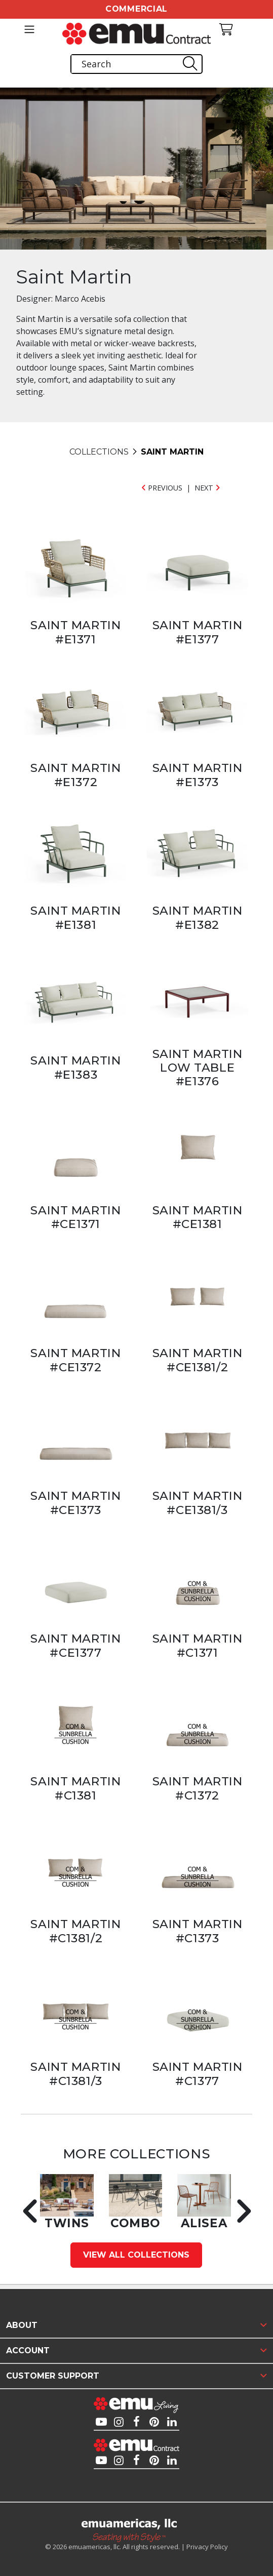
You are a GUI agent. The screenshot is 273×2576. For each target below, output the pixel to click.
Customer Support (52, 2376)
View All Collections (136, 2255)
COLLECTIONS (99, 452)
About (21, 2325)
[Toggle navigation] (29, 29)
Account (28, 2350)
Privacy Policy (207, 2546)
